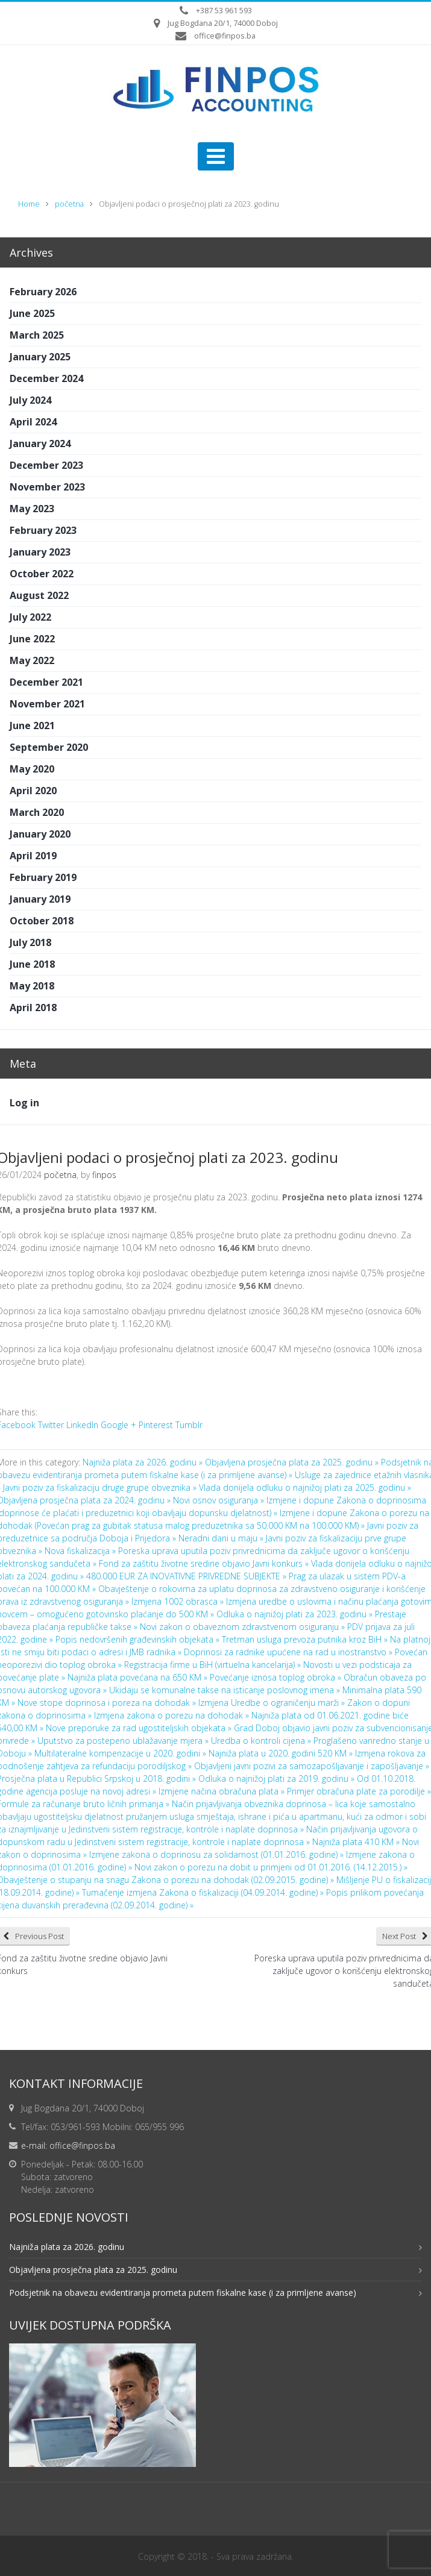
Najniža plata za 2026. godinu (66, 2246)
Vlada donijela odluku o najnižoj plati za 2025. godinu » (305, 1487)
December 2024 (46, 378)
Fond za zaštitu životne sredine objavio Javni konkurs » (205, 1563)
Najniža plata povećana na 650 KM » (139, 1677)
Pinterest (156, 1425)
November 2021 (47, 703)
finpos (104, 1174)
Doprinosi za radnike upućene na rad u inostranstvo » (289, 1652)
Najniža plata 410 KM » (357, 1841)
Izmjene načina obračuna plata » (223, 1791)
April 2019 (33, 855)
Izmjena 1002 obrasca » (178, 1601)
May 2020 (32, 769)
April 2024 (33, 421)
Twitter (51, 1425)
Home (29, 204)
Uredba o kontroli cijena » (262, 1740)
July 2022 (30, 617)
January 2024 (40, 443)
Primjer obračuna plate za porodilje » (359, 1791)
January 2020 (40, 834)
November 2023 (47, 487)
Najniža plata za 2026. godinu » (144, 1462)
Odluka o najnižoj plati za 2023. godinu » (295, 1614)
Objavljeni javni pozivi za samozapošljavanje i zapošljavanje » (311, 1766)
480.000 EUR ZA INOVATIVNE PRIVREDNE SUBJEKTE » (187, 1576)
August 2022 (39, 595)
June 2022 (32, 638)
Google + (118, 1425)
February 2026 (43, 291)
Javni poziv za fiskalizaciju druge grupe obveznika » (101, 1487)
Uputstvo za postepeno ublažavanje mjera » (124, 1740)
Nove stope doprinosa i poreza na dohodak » (107, 1702)
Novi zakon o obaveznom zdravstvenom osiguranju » (243, 1626)
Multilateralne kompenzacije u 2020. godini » (121, 1753)
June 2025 (32, 313)
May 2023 (32, 508)
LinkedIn (82, 1425)
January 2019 (40, 899)
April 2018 (33, 1007)
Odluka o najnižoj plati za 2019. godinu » (277, 1778)
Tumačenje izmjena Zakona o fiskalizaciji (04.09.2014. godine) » (204, 1892)
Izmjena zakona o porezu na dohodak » (172, 1715)
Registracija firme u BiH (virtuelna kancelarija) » (213, 1664)
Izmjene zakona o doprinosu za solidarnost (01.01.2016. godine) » (217, 1854)
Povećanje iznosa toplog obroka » (277, 1677)
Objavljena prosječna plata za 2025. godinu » (293, 1462)
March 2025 (37, 335)
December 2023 (46, 465)
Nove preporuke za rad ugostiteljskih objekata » (140, 1728)
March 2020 (37, 812)
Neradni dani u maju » (222, 1538)
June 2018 (32, 964)
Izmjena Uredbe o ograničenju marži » (272, 1702)
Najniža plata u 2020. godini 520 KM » (282, 1753)
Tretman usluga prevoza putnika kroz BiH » (306, 1639)
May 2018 (32, 985)
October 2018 (42, 920)
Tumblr (189, 1425)
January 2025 (40, 356)
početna (69, 204)
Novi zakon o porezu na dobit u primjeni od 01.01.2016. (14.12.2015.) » (270, 1867)
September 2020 (49, 747)
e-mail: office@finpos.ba (68, 2145)
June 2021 (32, 725)
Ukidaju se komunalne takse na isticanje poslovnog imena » (225, 1690)
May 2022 (32, 660)
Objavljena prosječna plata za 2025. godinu (93, 2269)
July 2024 (30, 400)
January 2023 (40, 552)
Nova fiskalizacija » (81, 1550)
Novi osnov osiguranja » (219, 1500)
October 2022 (42, 573)
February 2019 (43, 877)
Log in (24, 1102)
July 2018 (30, 942)
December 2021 (46, 682)
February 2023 (43, 530)
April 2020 (33, 790)
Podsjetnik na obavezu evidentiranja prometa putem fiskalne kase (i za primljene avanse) (182, 2292)
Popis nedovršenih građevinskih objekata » (138, 1639)
